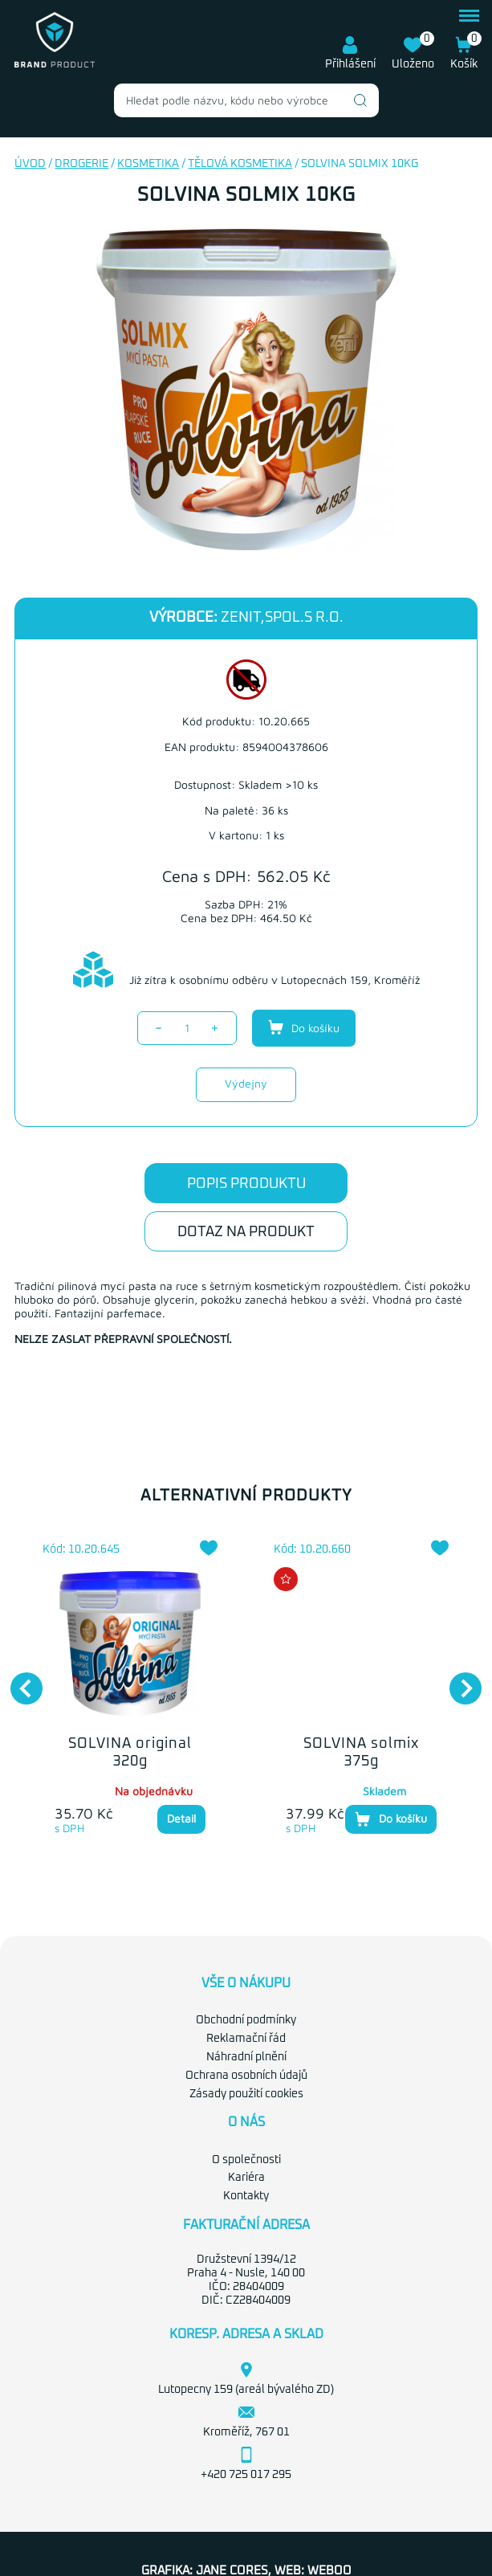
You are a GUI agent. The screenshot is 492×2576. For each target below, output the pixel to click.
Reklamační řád (246, 2038)
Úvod (30, 163)
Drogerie (81, 163)
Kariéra (246, 2177)
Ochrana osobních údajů (246, 2075)
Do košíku (304, 1027)
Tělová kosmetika (240, 163)
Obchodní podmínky (246, 2020)
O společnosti (246, 2160)
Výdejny (246, 1083)
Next (457, 1680)
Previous (18, 1680)
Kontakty (246, 2196)
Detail (181, 1818)
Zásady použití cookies (246, 2094)
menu (469, 16)
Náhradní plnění (246, 2057)
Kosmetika (148, 163)
